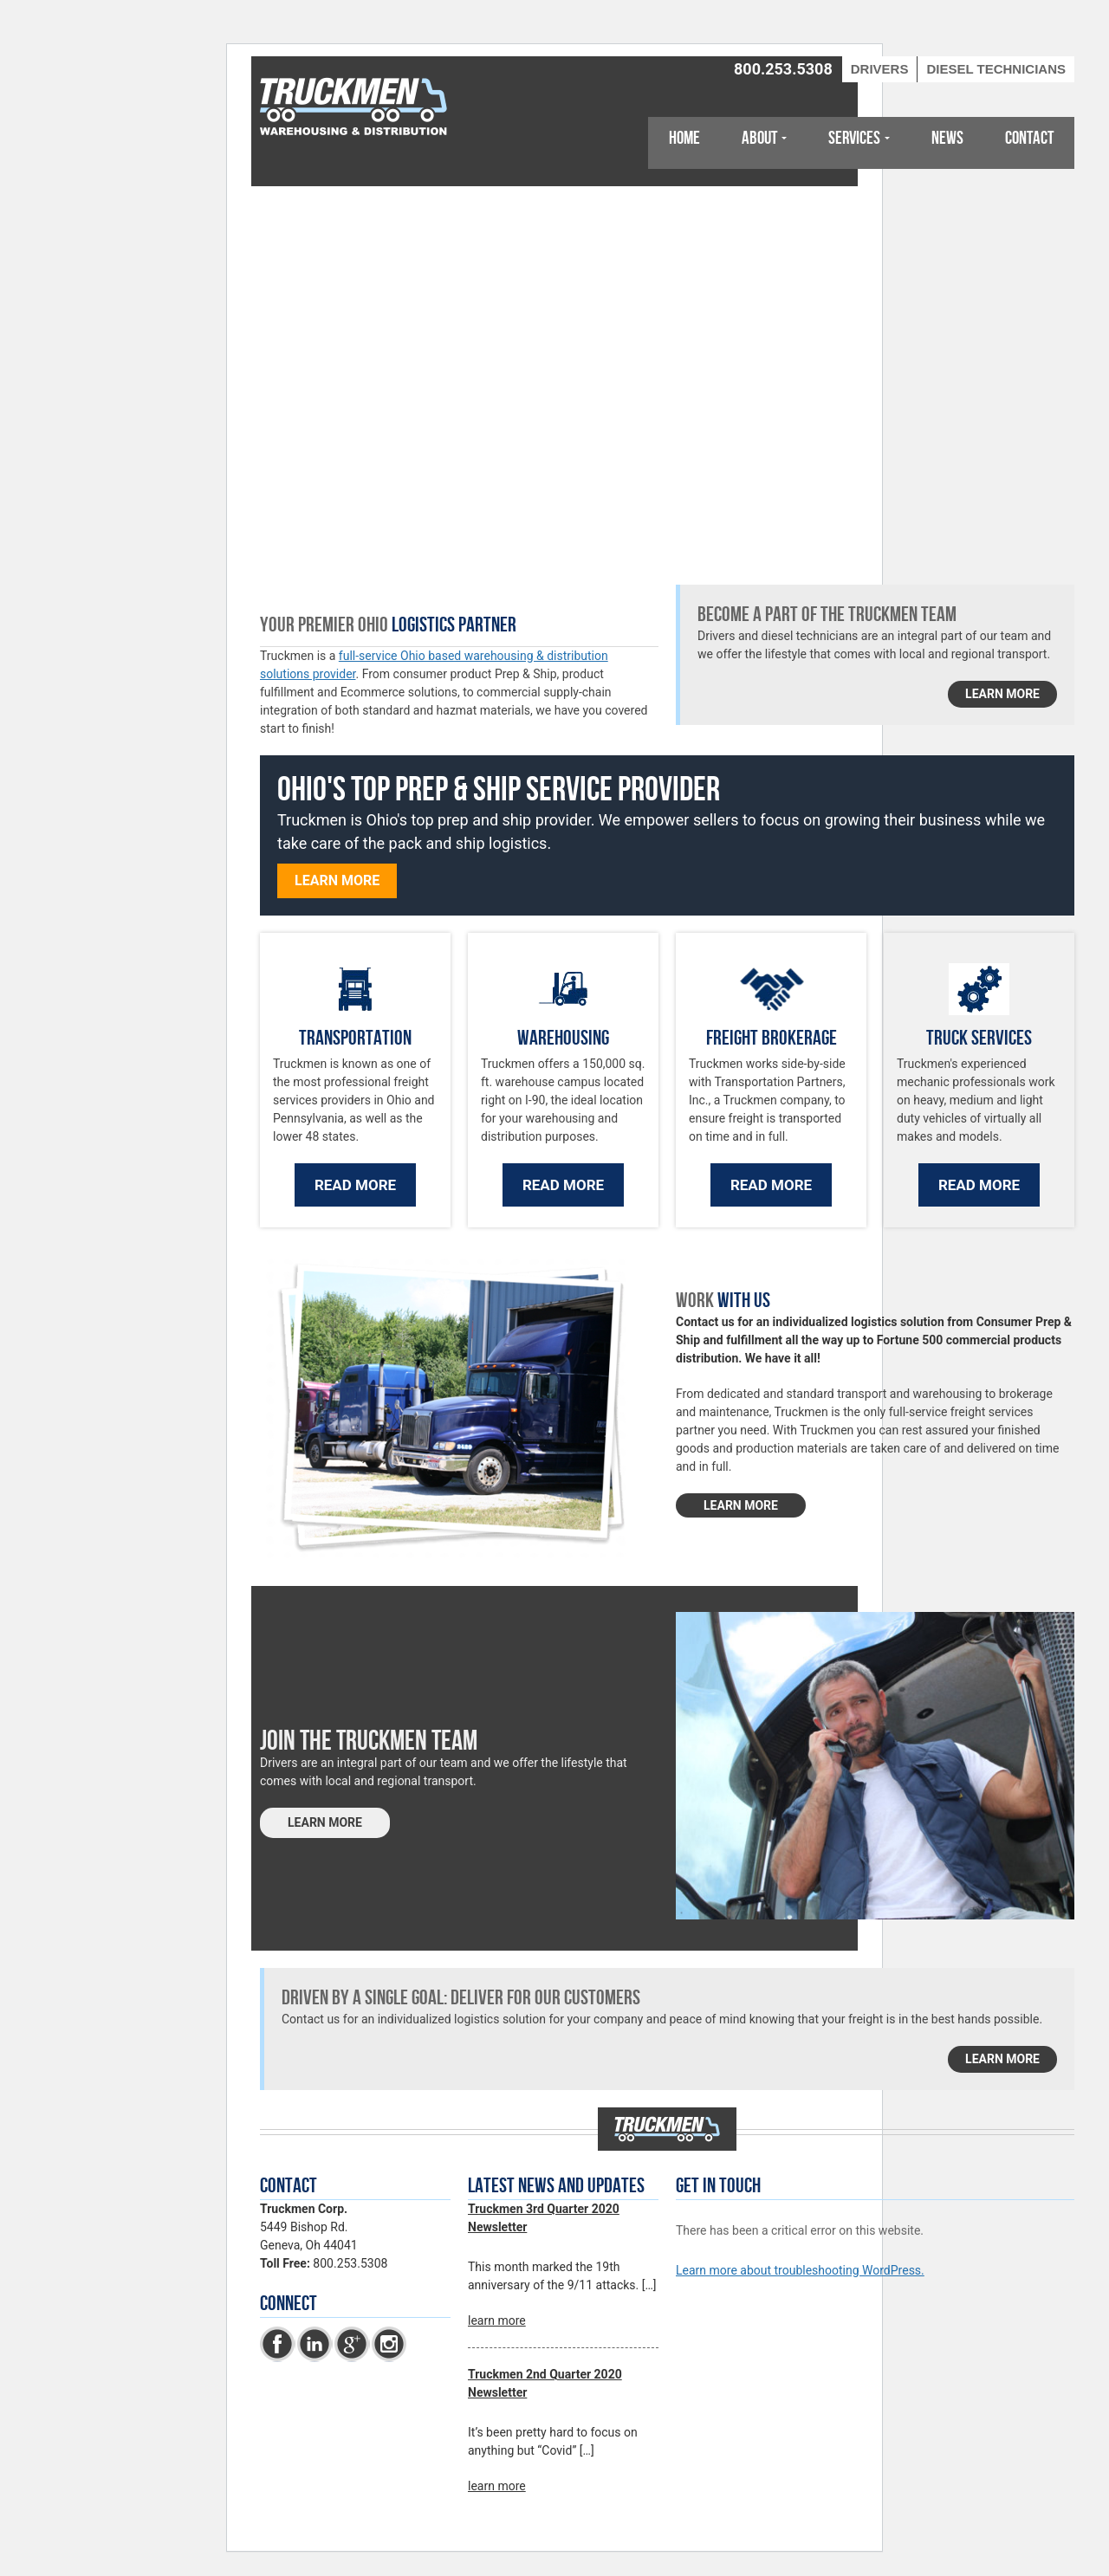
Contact (1029, 138)
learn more (1002, 694)
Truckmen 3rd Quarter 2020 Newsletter (543, 2218)
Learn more (337, 880)
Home (684, 138)
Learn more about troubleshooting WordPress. (800, 2270)
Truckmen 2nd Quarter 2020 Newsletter (545, 2383)
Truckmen (355, 108)
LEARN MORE (741, 1505)
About (759, 138)
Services (854, 138)
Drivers (880, 68)
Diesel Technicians (996, 68)
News (947, 138)
